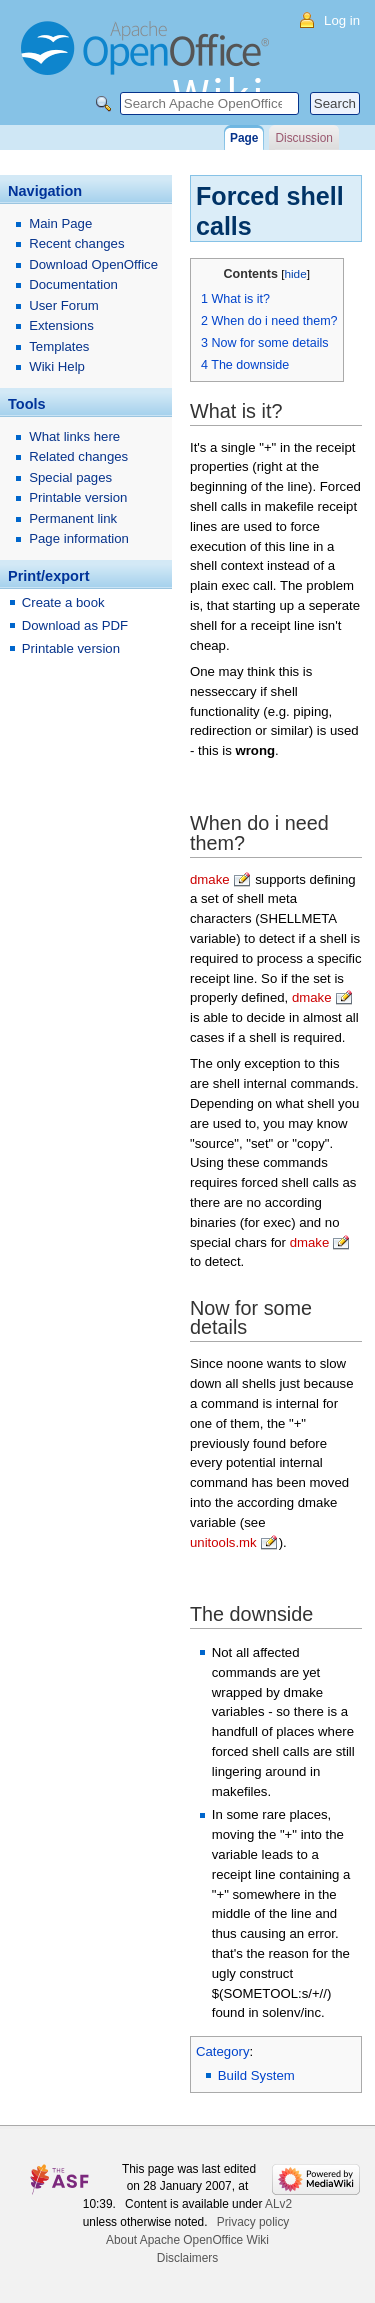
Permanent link (73, 518)
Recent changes (76, 243)
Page (244, 138)
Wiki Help (57, 366)
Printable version (78, 497)
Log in (342, 20)
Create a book (63, 602)
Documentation (73, 284)
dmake (210, 879)
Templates (59, 346)
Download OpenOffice (93, 264)
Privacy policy (253, 2222)
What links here (74, 436)
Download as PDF (75, 625)
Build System (256, 2075)
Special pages (70, 477)
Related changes (78, 456)
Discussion (303, 138)
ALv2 (278, 2204)
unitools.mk (223, 1542)
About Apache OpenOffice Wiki (187, 2240)
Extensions (61, 325)
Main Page (60, 223)
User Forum (64, 305)
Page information (79, 538)
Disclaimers (187, 2258)
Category (223, 2051)
